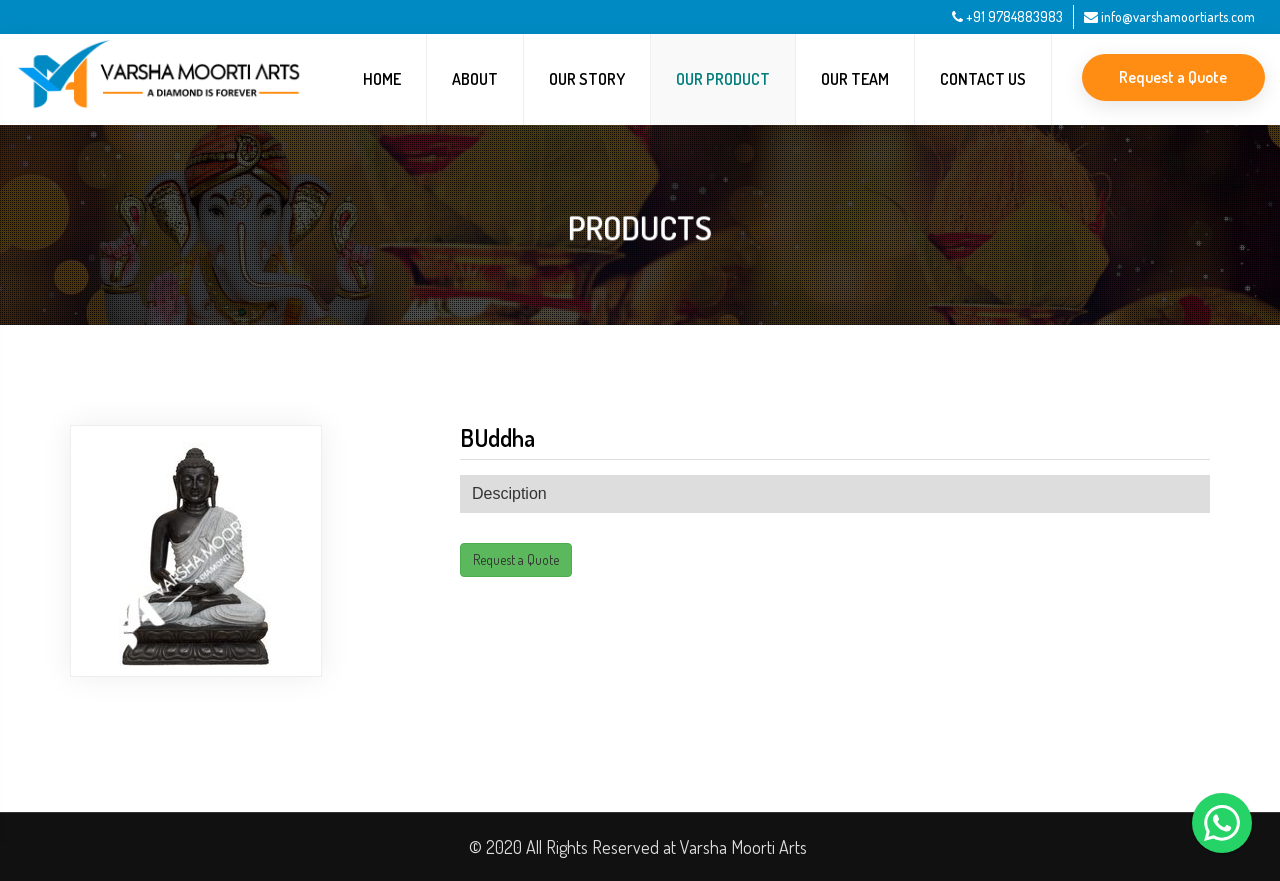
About (475, 79)
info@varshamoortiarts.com (1169, 16)
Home (382, 79)
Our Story (587, 79)
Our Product (723, 79)
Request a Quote (1173, 77)
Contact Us (983, 79)
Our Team (855, 79)
